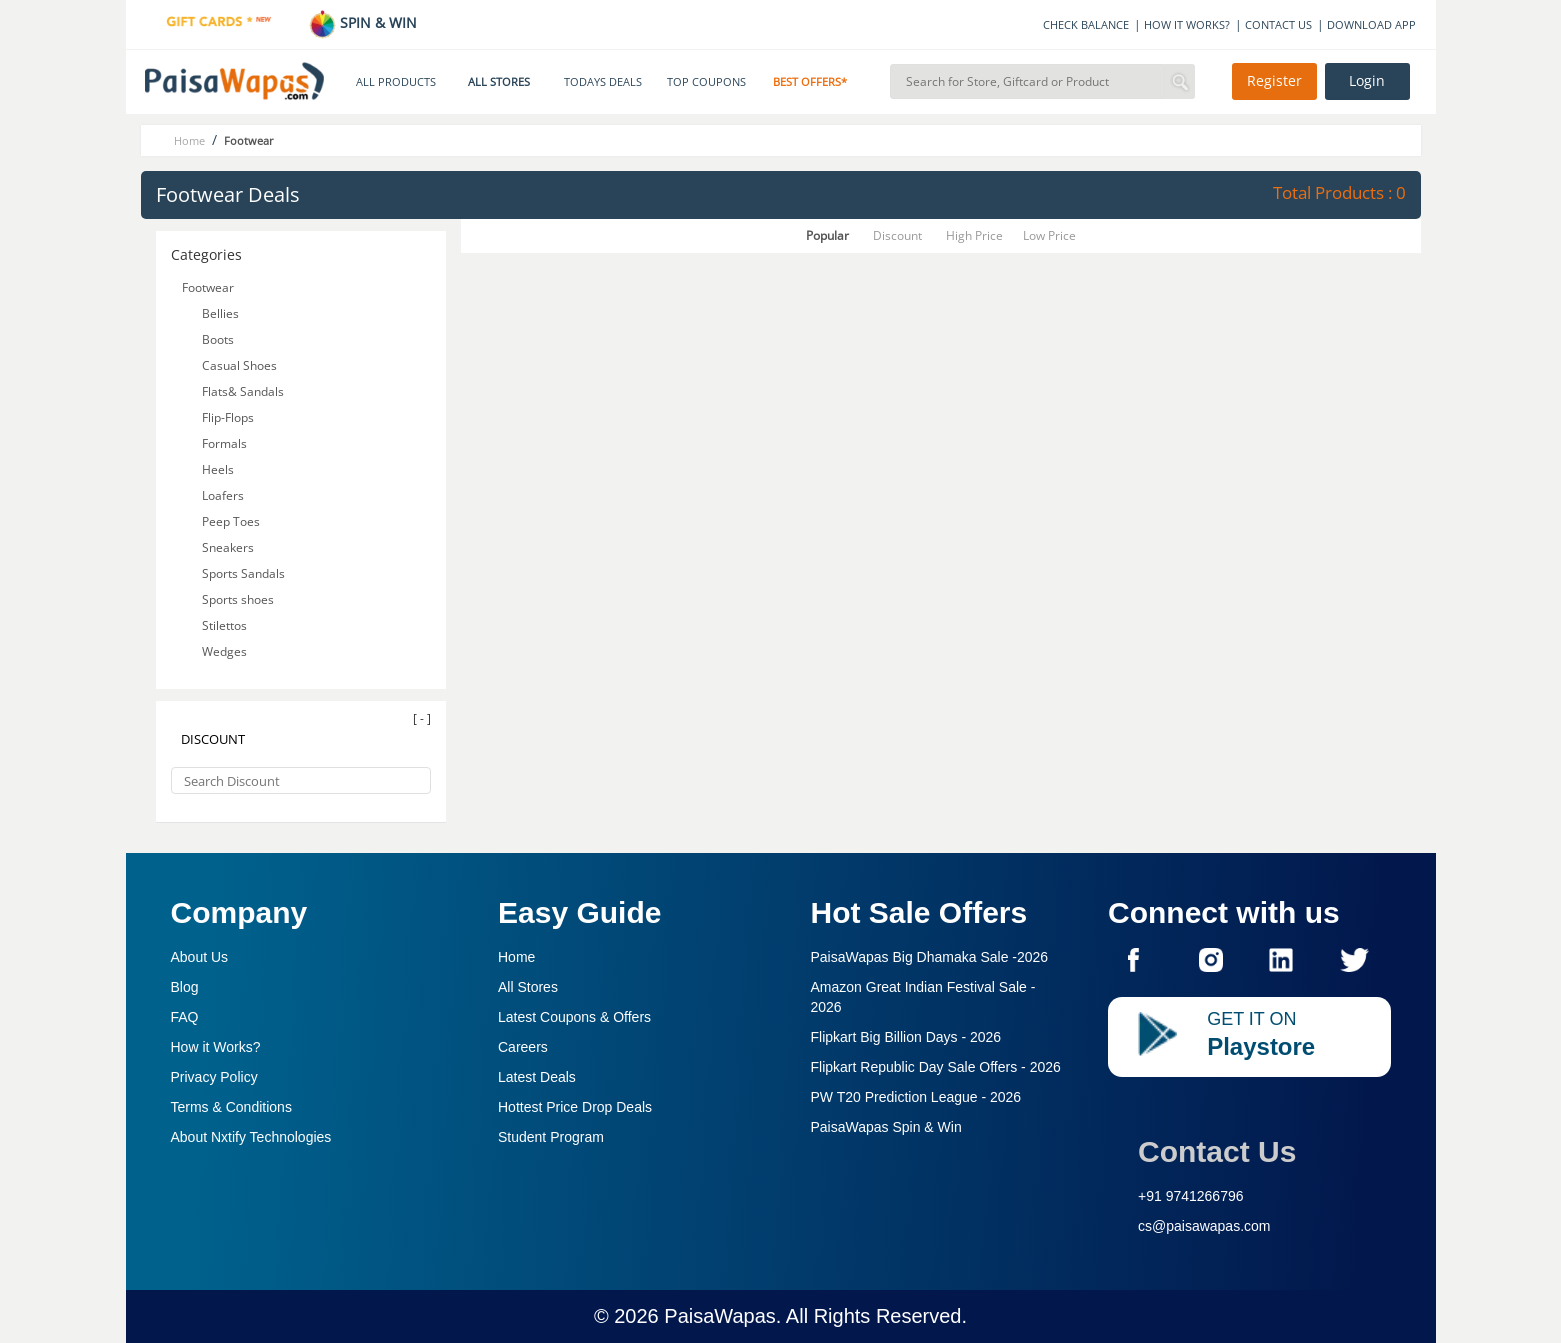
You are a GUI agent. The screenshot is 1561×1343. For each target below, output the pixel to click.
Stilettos (224, 625)
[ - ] (422, 718)
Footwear (208, 287)
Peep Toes (231, 521)
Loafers (223, 495)
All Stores (528, 987)
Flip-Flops (228, 417)
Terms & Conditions (231, 1107)
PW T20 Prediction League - (916, 1097)
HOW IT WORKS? (1187, 24)
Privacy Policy (214, 1077)
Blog (185, 987)
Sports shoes (238, 599)
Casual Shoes (239, 365)
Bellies (220, 313)
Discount (897, 235)
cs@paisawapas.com (1204, 1226)
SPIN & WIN (362, 22)
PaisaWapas (720, 1316)
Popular (827, 235)
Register (1274, 81)
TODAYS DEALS (603, 82)
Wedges (224, 651)
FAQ (185, 1017)
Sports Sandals (243, 573)
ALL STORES (499, 82)
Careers (523, 1047)
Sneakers (228, 547)
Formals (224, 443)
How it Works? (216, 1047)
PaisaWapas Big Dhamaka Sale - (930, 957)
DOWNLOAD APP (1371, 24)
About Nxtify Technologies (251, 1137)
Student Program (551, 1137)
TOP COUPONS (706, 82)
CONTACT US (1278, 24)
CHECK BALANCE (1086, 24)
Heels (218, 469)
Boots (218, 339)
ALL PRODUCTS (396, 82)
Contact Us (1217, 1151)
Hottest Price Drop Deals (575, 1107)
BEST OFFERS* (810, 82)
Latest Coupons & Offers (574, 1017)
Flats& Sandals (243, 391)
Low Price (1049, 235)
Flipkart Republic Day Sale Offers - (936, 1067)
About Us (200, 957)
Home (516, 957)
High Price (974, 235)
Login (1367, 81)
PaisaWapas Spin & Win (886, 1127)
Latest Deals (537, 1077)
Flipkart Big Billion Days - (906, 1037)
